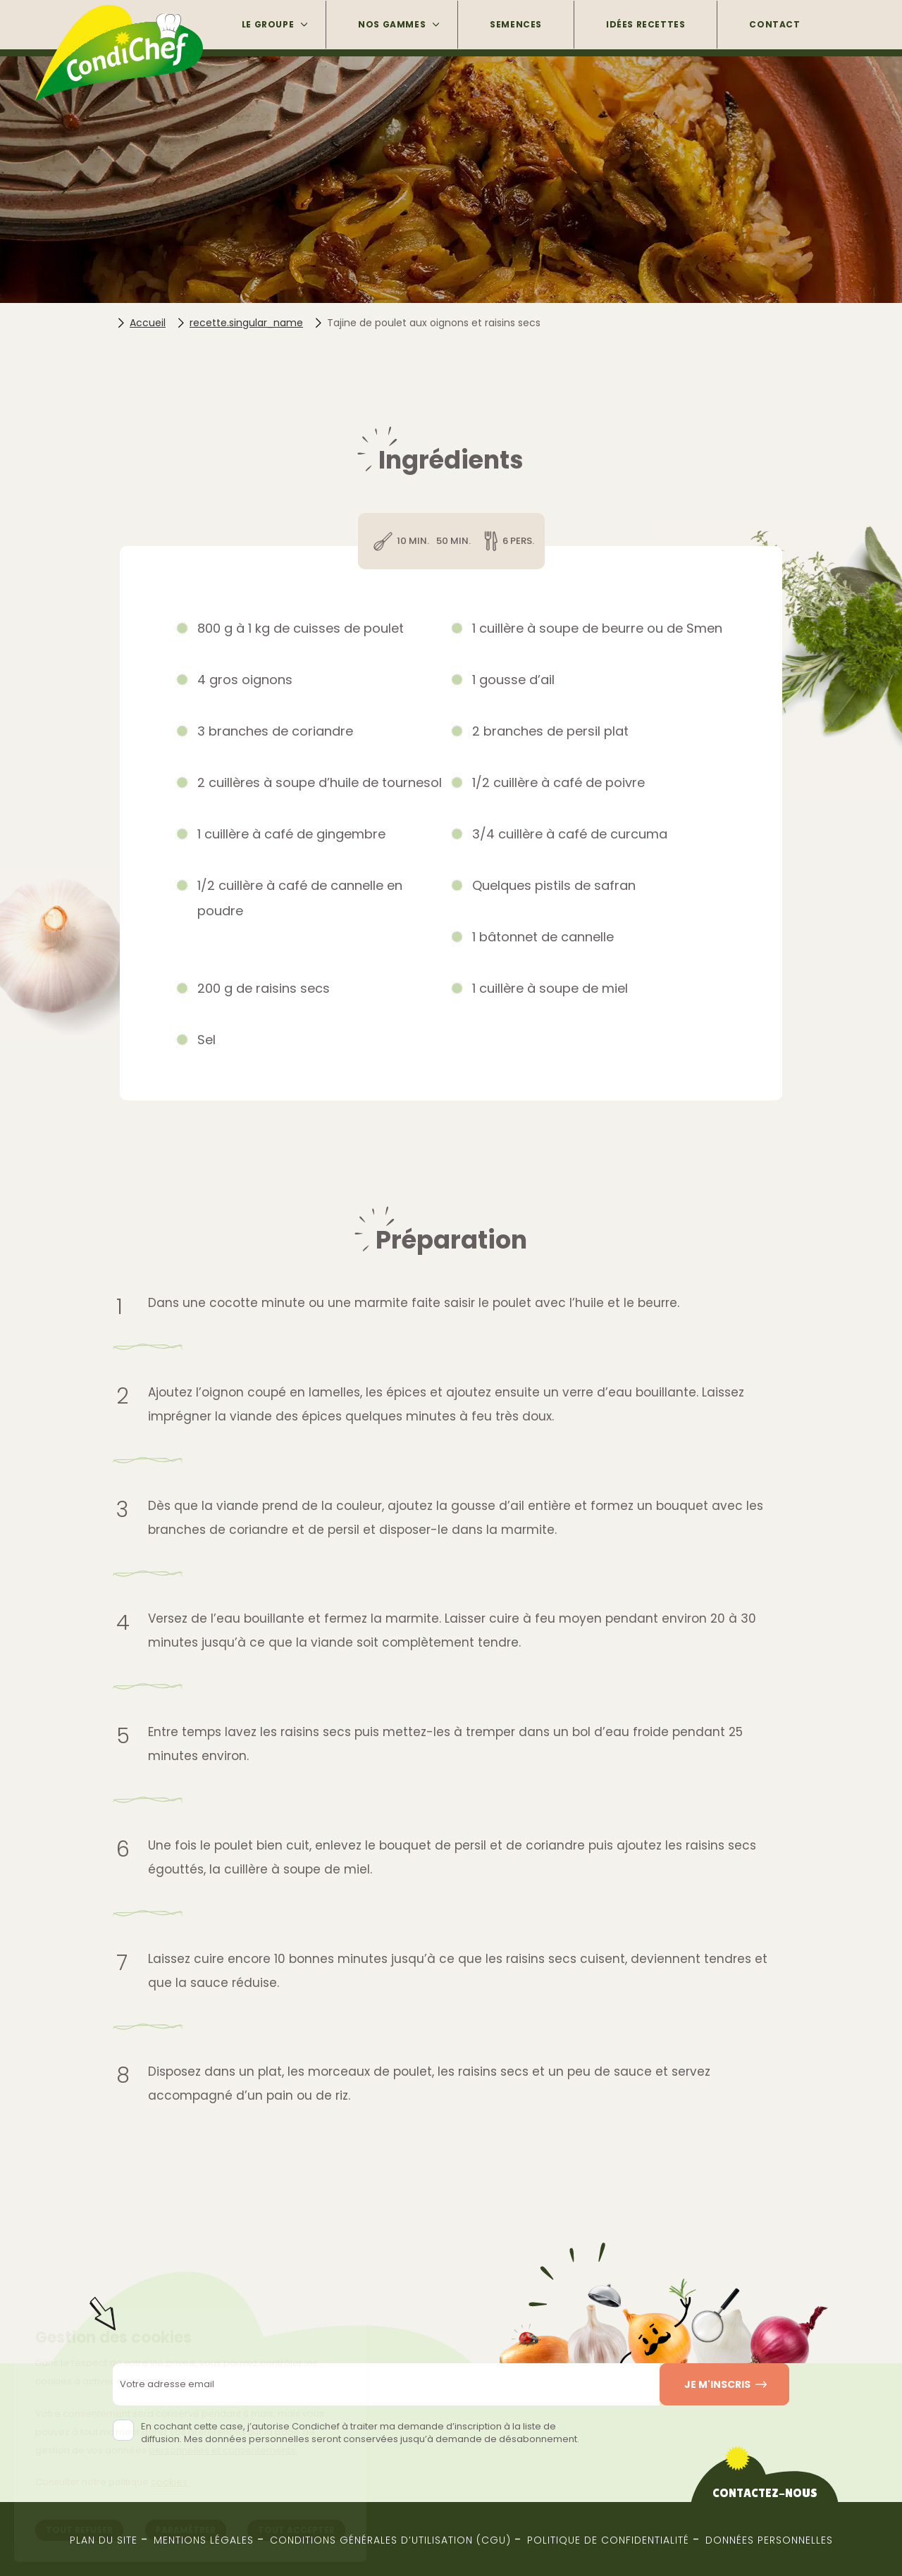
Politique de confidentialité (608, 2540)
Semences (516, 24)
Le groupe (268, 24)
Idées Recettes (645, 24)
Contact (774, 24)
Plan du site (103, 2540)
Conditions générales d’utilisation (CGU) (390, 2540)
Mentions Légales (204, 2540)
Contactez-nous (764, 2493)
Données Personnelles (769, 2540)
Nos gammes (392, 24)
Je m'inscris (717, 2384)
